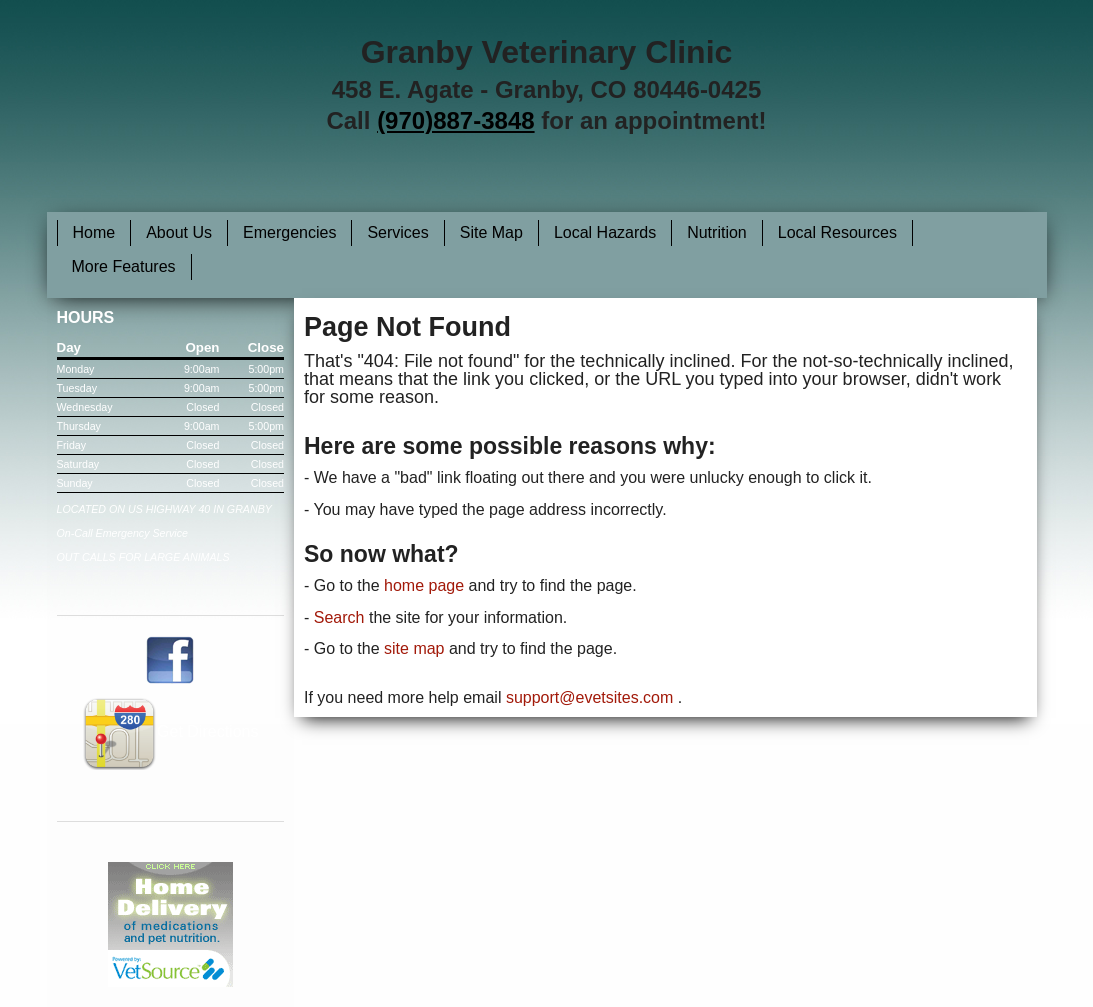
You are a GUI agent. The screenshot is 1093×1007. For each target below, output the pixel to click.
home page (424, 585)
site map (414, 648)
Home (94, 232)
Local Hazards (605, 232)
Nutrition (717, 232)
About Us (179, 232)
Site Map (491, 232)
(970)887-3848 (455, 120)
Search (339, 617)
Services (397, 232)
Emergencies (289, 232)
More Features (124, 266)
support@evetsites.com (589, 697)
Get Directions (170, 731)
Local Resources (837, 232)
